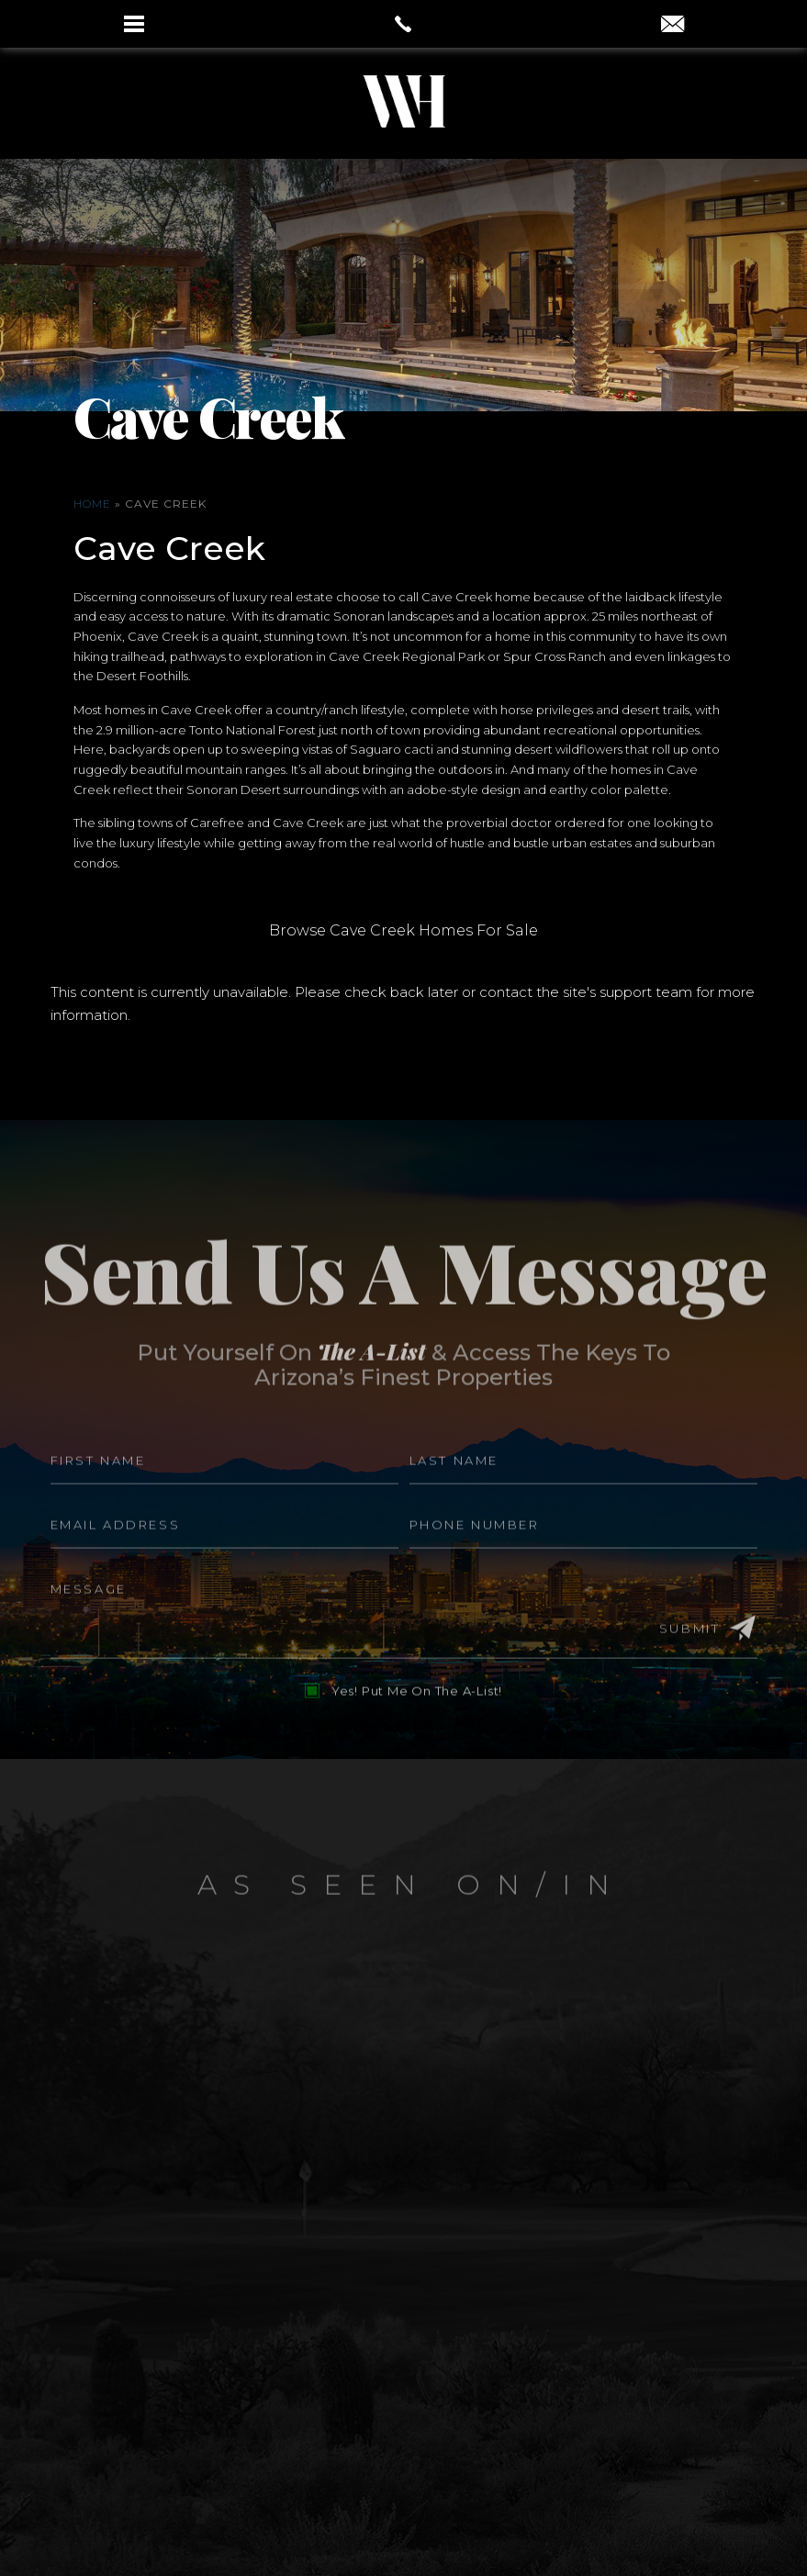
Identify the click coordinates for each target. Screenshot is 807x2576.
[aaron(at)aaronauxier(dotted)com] (672, 26)
